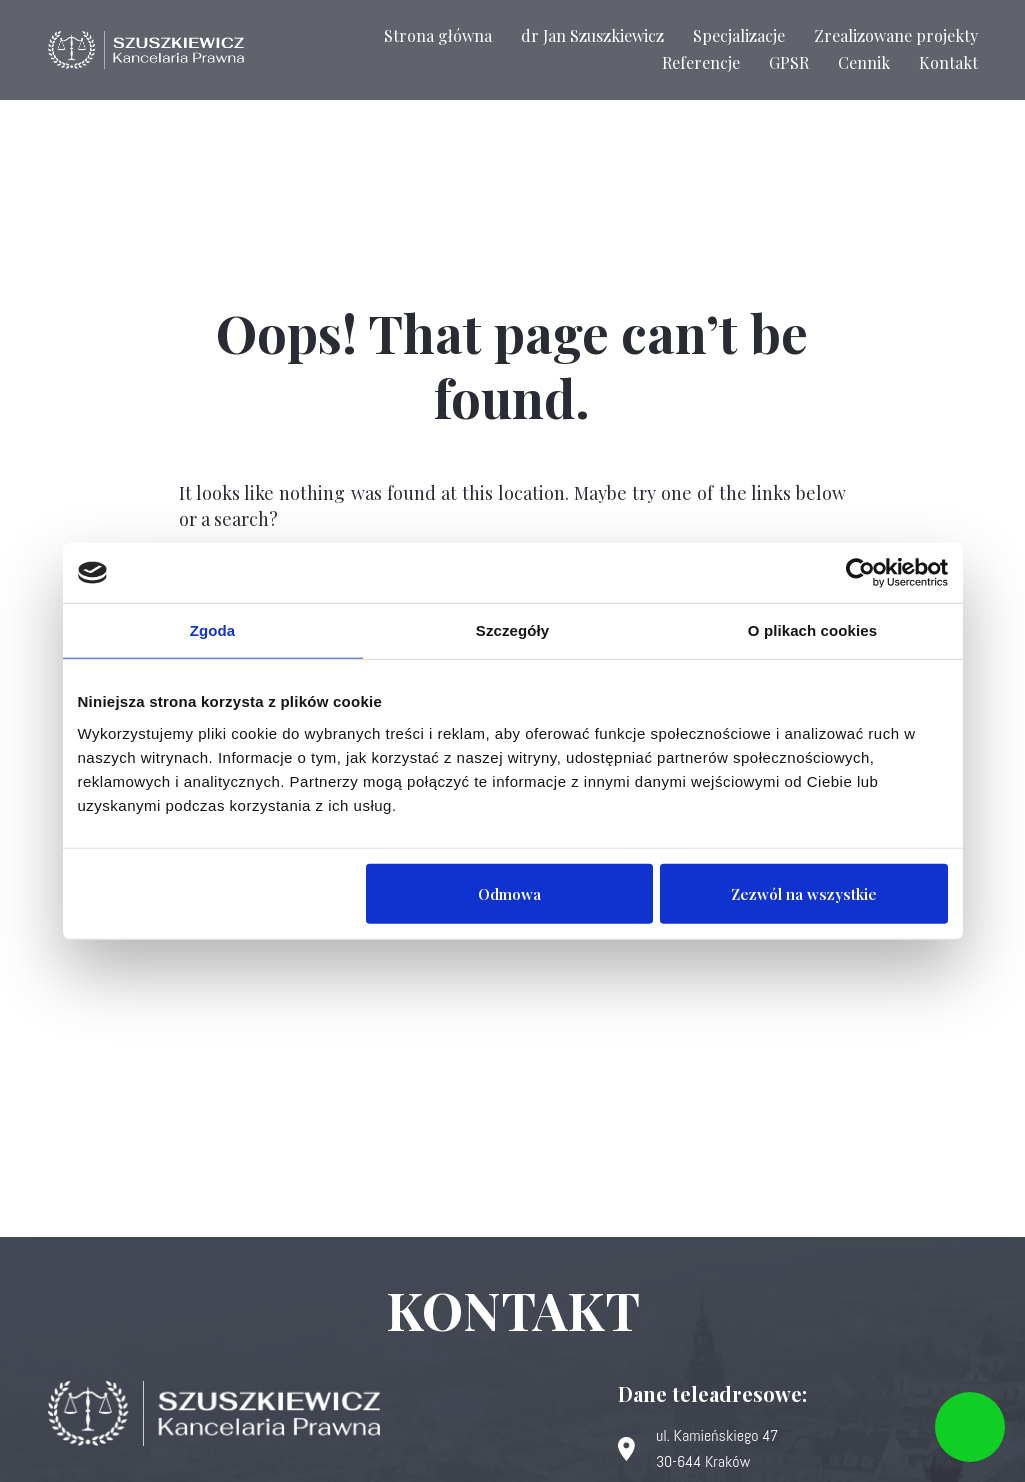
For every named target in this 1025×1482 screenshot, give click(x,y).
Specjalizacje (739, 35)
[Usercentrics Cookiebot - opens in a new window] (860, 573)
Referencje (701, 62)
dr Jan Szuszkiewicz (592, 35)
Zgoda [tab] (213, 630)
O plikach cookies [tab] (812, 630)
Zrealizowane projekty (896, 35)
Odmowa (509, 893)
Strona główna (438, 35)
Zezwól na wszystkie (804, 893)
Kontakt (948, 62)
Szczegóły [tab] (512, 630)
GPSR (789, 62)
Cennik (864, 62)
